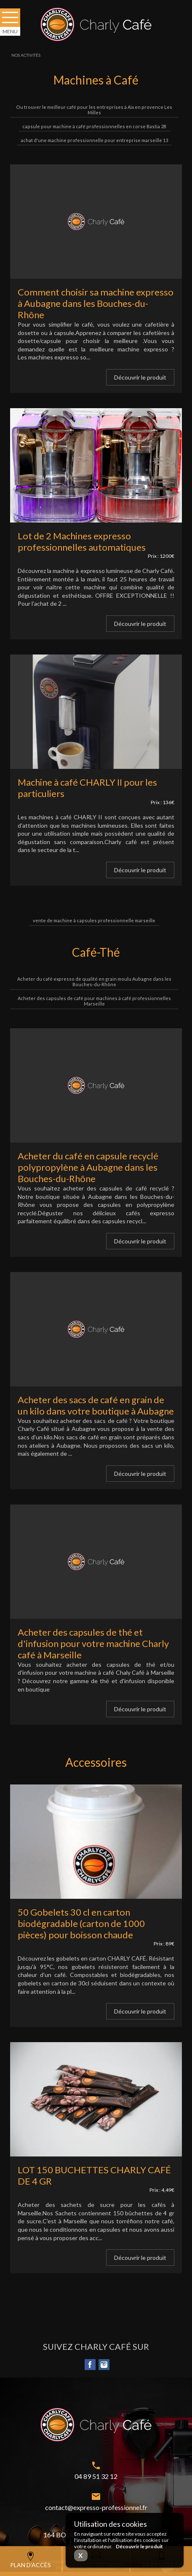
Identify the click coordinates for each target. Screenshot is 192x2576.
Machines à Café (96, 80)
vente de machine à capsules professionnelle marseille (94, 920)
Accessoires (96, 1762)
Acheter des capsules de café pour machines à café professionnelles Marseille (94, 1000)
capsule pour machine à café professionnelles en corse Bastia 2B (94, 126)
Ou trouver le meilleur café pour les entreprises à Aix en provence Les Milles (94, 109)
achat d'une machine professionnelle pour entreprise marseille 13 (94, 140)
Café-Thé (96, 952)
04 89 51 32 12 (96, 2476)
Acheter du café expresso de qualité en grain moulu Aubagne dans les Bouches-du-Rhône (94, 981)
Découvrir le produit (140, 377)
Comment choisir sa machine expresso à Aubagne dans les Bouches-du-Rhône (95, 303)
